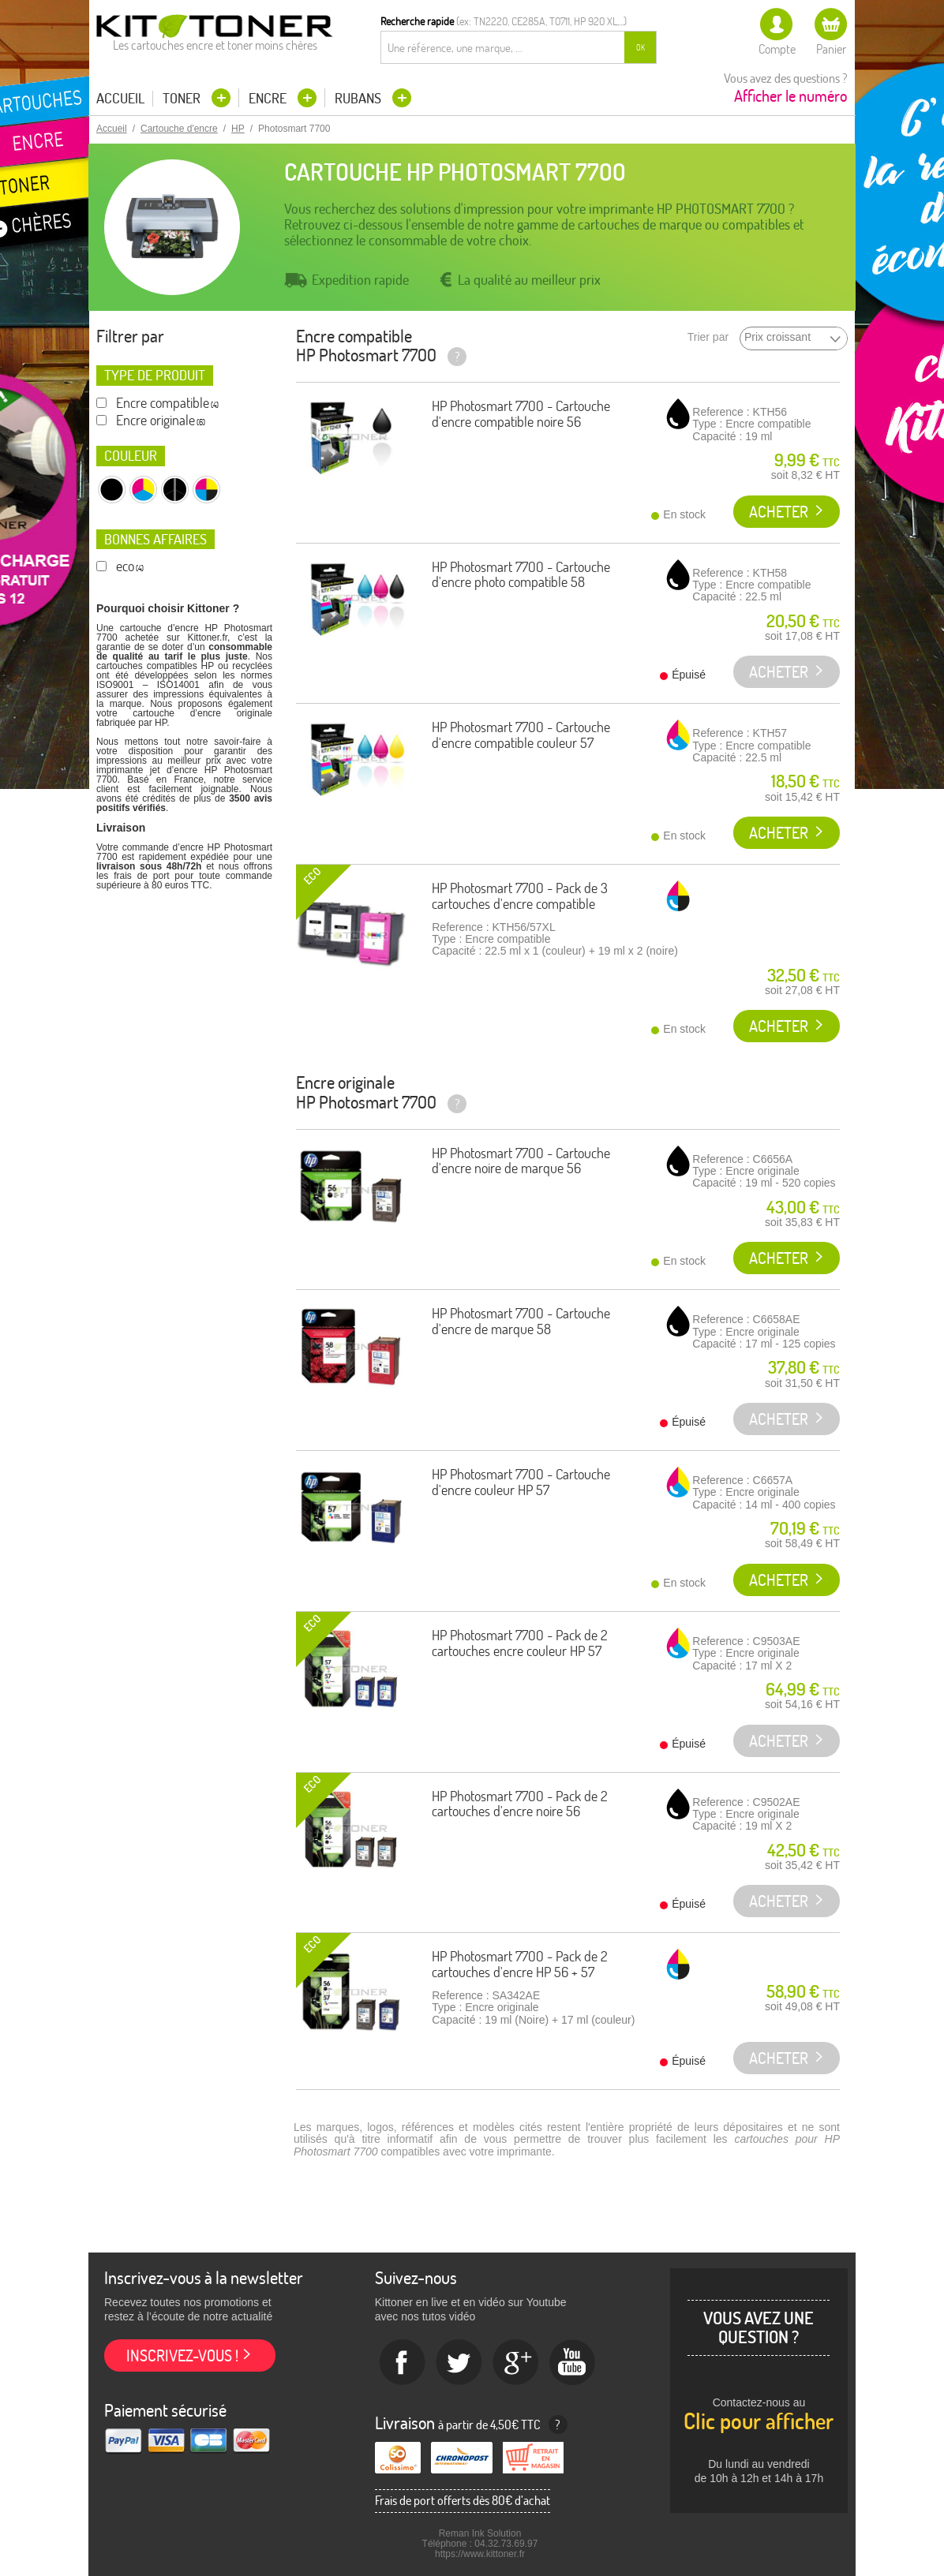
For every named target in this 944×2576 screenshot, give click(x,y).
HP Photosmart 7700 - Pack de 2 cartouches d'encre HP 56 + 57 (520, 1964)
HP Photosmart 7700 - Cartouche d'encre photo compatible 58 (521, 575)
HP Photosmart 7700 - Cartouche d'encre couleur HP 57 (521, 1482)
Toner (183, 98)
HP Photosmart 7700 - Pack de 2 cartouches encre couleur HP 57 (520, 1643)
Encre (269, 98)
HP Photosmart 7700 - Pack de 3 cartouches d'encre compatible (520, 896)
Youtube (573, 2363)
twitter (459, 2363)
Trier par (708, 337)
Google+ (516, 2363)
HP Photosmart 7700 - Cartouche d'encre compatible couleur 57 (521, 735)
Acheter (778, 512)
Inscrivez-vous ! (182, 2355)
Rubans (359, 98)
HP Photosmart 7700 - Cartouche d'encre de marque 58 (521, 1321)
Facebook (402, 2363)
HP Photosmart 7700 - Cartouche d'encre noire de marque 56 (521, 1161)
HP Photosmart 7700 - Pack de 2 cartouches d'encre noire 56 (520, 1804)
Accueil (120, 99)
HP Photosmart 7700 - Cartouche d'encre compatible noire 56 (521, 414)
